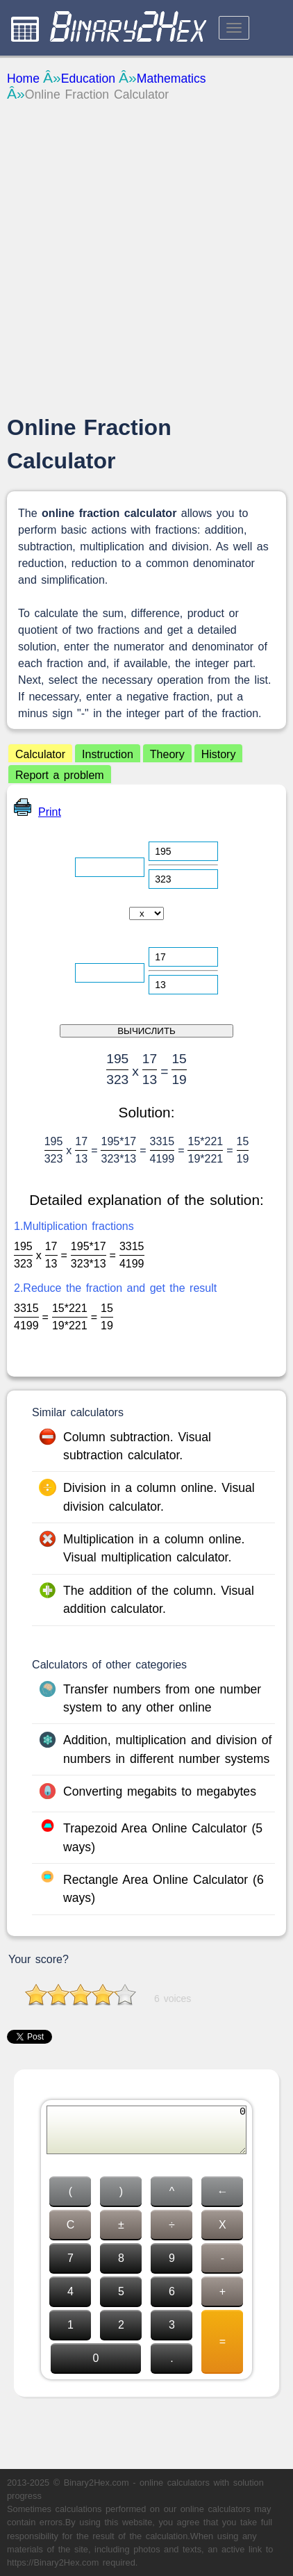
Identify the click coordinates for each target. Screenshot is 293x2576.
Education (88, 78)
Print (37, 812)
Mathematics (171, 78)
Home (23, 78)
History (218, 754)
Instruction (107, 754)
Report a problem (59, 775)
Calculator (40, 754)
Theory (167, 754)
